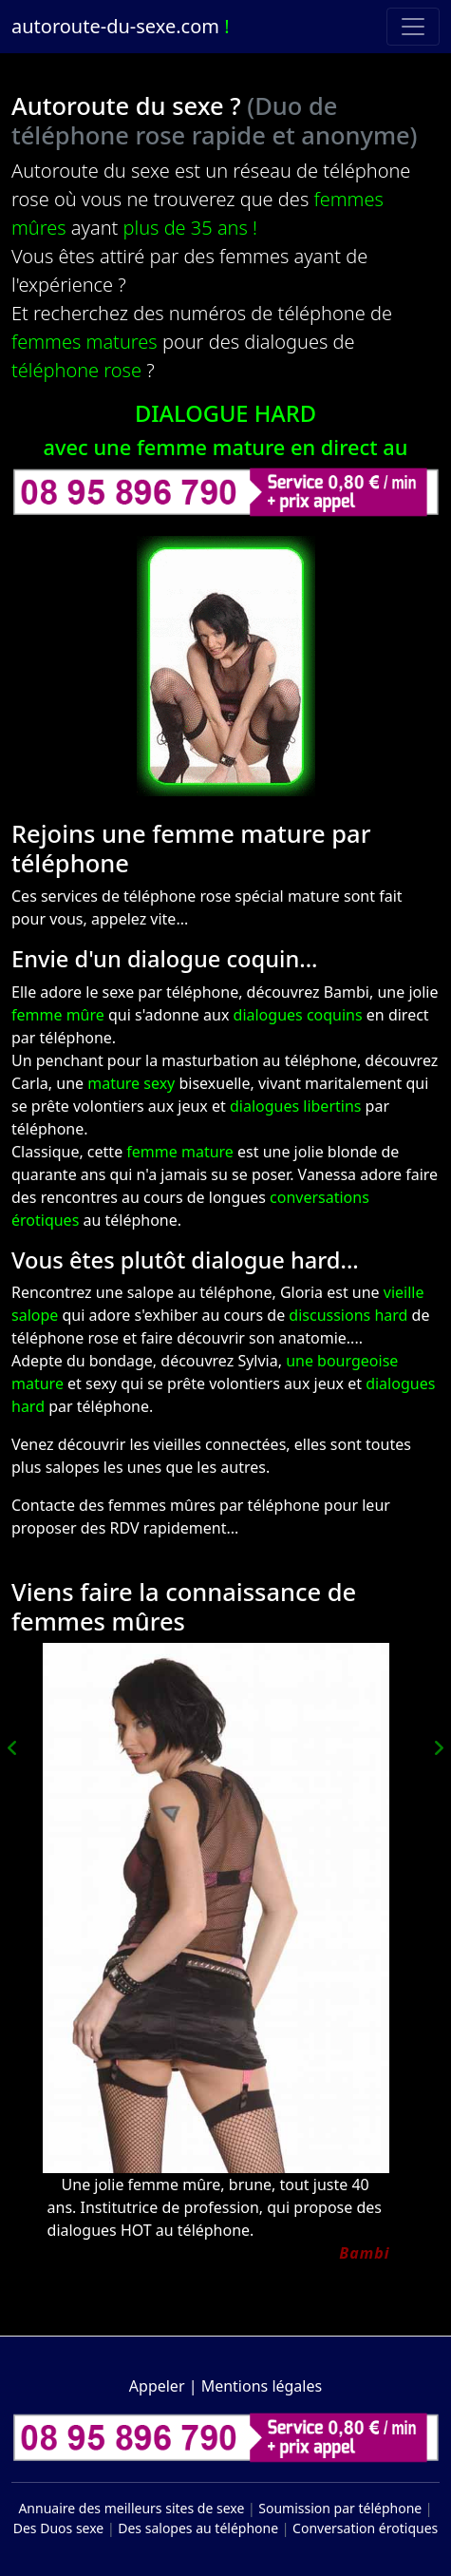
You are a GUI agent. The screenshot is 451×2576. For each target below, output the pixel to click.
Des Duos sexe (58, 2528)
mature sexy (131, 1083)
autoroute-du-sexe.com (120, 26)
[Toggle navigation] (413, 27)
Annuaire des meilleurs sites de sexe (131, 2508)
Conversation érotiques (365, 2528)
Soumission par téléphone (340, 2508)
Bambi (364, 2252)
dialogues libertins (296, 1106)
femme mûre (57, 1014)
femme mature (180, 1151)
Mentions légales (262, 2386)
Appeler (157, 2386)
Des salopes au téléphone (198, 2528)
